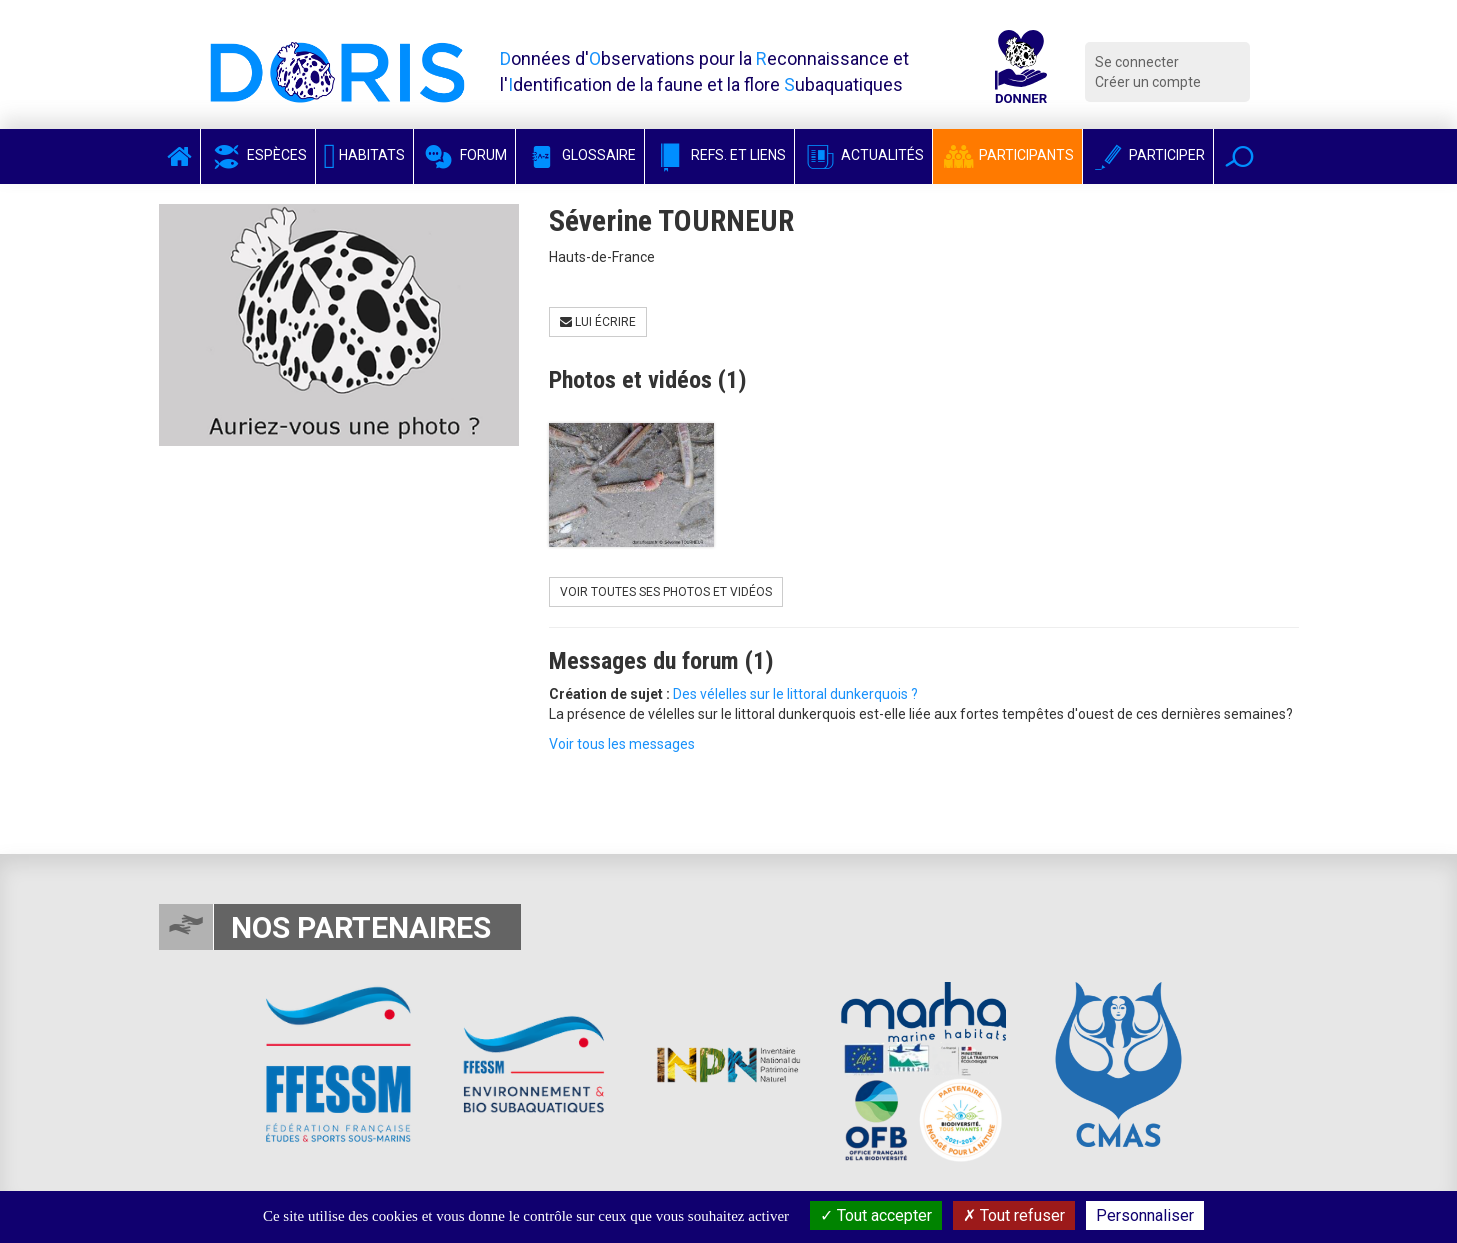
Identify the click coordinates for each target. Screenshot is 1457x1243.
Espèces (258, 155)
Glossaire (580, 155)
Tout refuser (1014, 1215)
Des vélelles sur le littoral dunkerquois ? (795, 694)
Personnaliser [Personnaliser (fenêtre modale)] (1145, 1215)
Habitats (365, 155)
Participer (1148, 155)
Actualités (863, 155)
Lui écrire (598, 322)
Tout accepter (876, 1215)
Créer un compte (1148, 82)
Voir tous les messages (622, 744)
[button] (1239, 156)
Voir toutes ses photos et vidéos (666, 592)
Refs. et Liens (719, 155)
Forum (464, 155)
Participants (1007, 155)
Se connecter (1137, 62)
